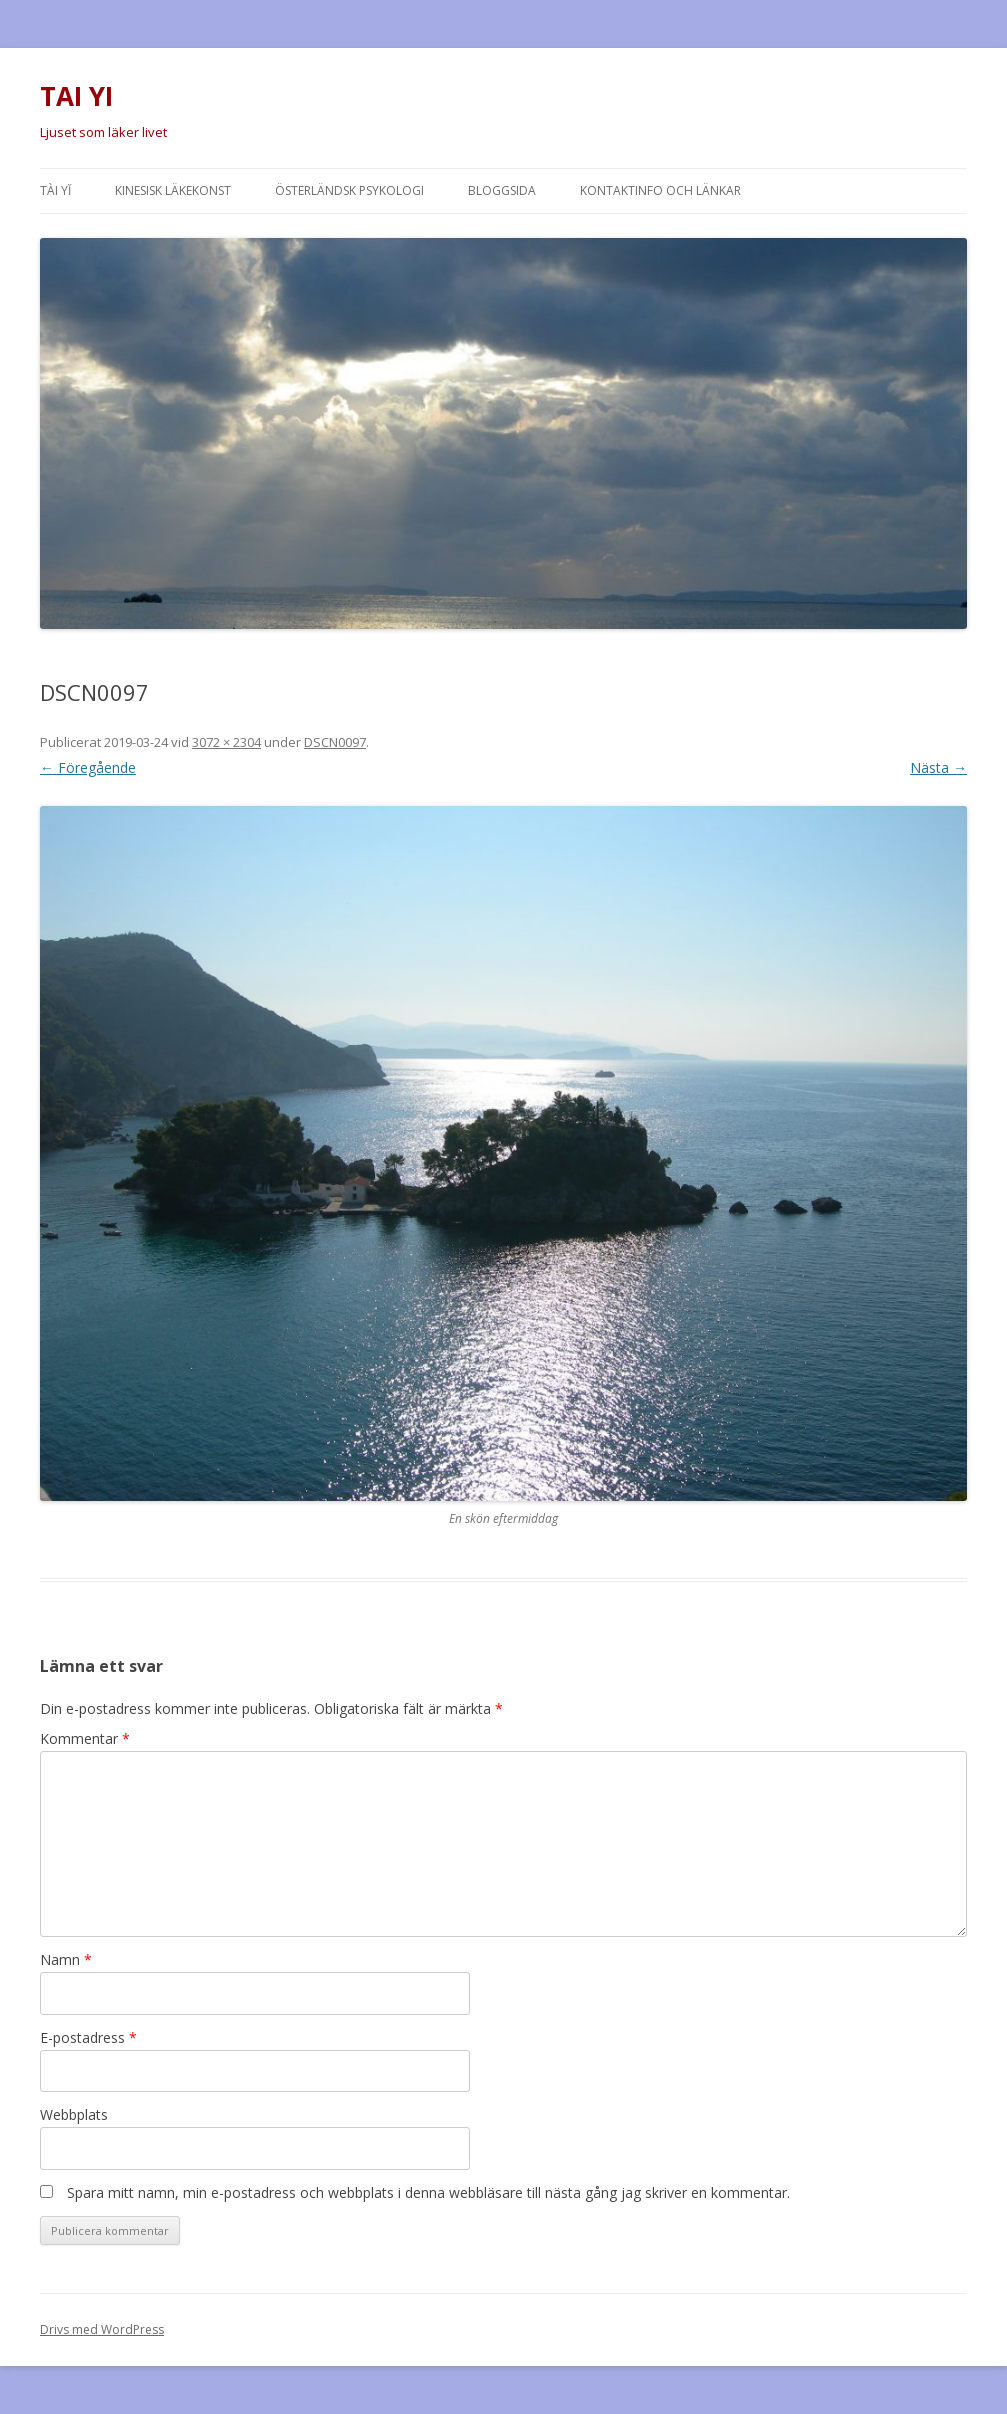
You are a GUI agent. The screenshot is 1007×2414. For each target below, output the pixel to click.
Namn (66, 1959)
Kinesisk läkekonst (173, 190)
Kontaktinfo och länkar (660, 190)
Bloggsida (502, 190)
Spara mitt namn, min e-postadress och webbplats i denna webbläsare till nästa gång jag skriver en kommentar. (428, 2192)
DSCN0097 (335, 742)
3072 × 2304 (226, 742)
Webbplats (74, 2114)
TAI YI (76, 96)
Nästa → (938, 767)
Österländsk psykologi (349, 190)
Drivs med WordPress (102, 2329)
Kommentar (85, 1738)
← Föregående (88, 767)
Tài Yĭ (55, 190)
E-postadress (88, 2037)
